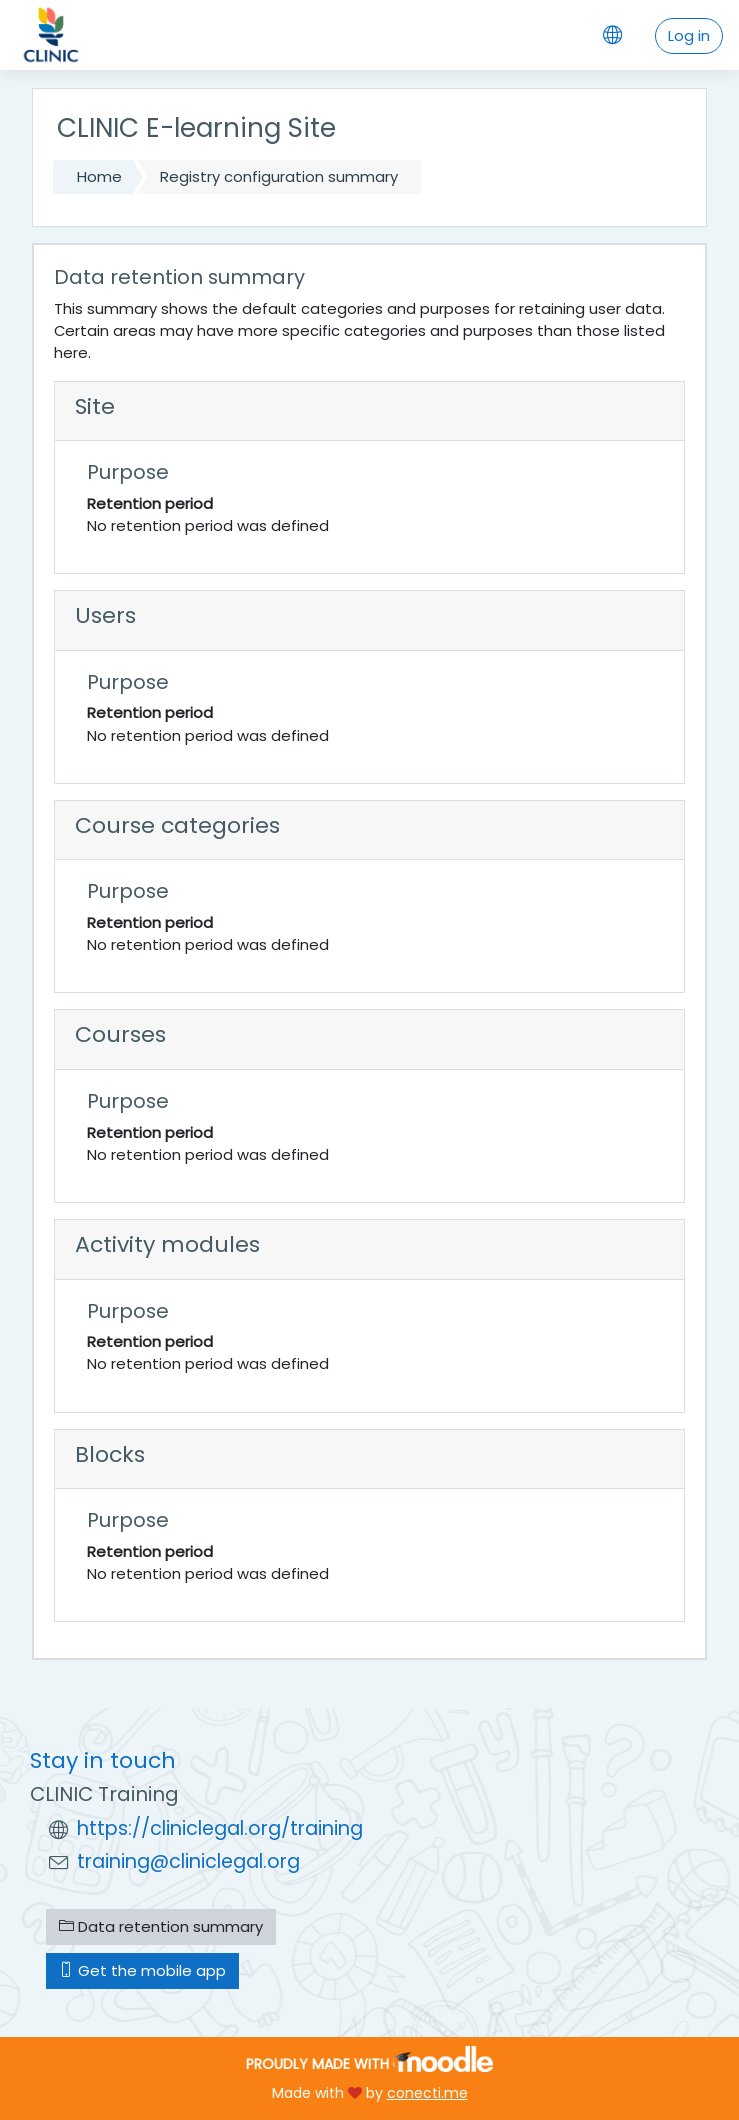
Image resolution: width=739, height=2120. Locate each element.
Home (99, 176)
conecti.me (427, 2093)
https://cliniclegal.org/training (220, 1828)
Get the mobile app (142, 1970)
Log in (689, 35)
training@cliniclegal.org (188, 1861)
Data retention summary (161, 1926)
